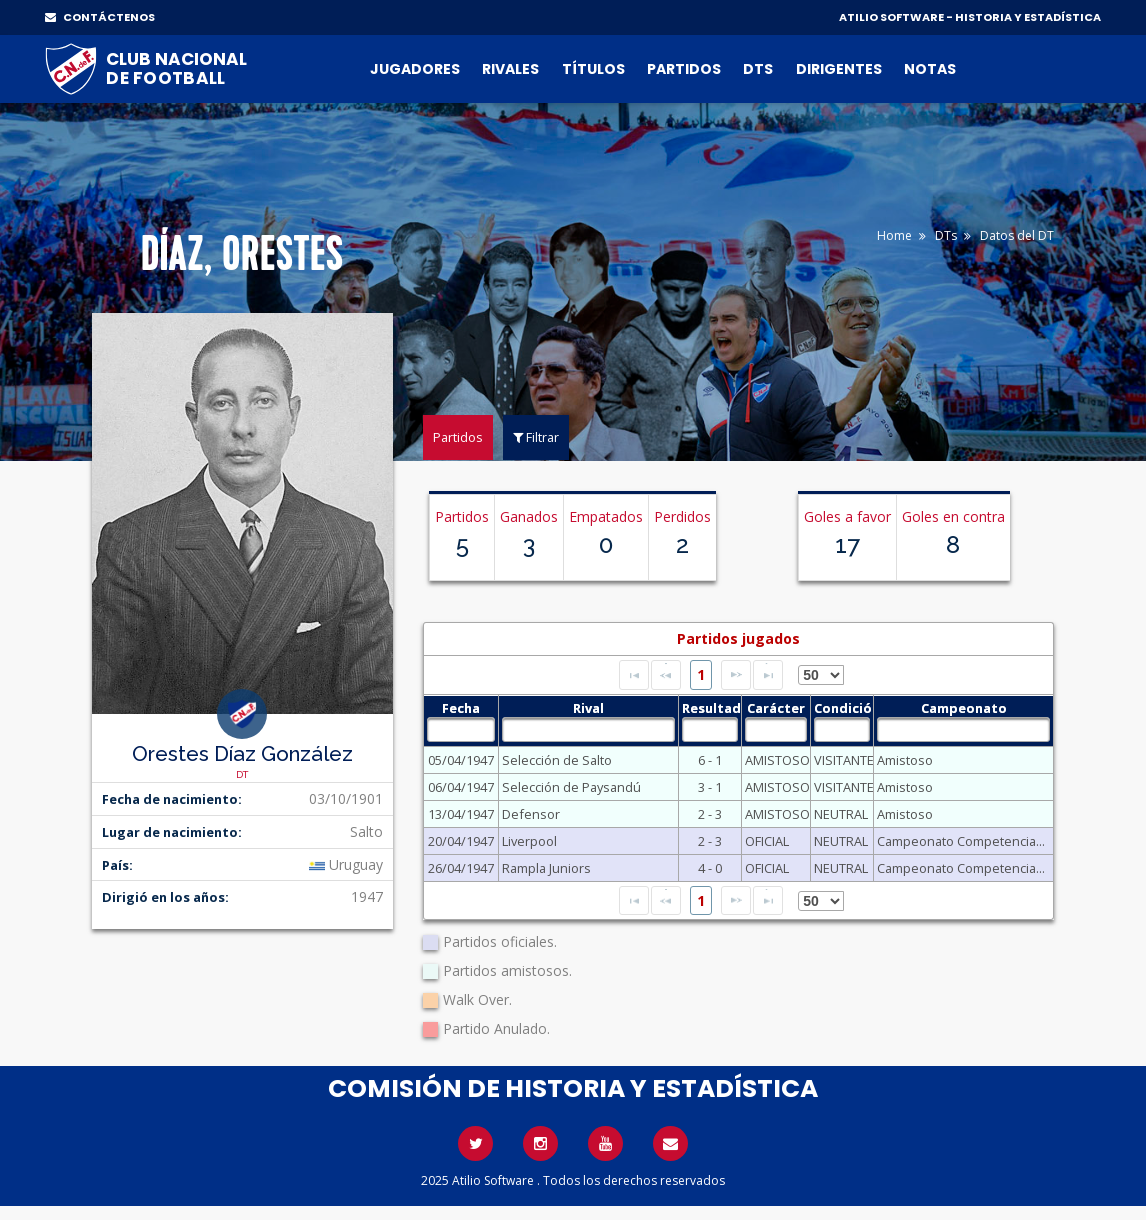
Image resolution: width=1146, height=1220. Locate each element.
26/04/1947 (461, 868)
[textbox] (461, 729)
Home (894, 235)
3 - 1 (710, 787)
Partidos (684, 69)
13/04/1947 (461, 814)
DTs (758, 69)
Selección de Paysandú (571, 787)
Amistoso (905, 760)
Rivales (510, 69)
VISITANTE (842, 760)
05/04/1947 (461, 760)
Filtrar (536, 437)
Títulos (593, 69)
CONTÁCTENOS (100, 17)
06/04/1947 (461, 787)
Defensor (531, 814)
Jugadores (415, 69)
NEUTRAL (841, 814)
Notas (930, 69)
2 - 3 (710, 814)
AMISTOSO (776, 760)
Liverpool (529, 841)
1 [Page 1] (701, 674)
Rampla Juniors (546, 868)
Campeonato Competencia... (961, 841)
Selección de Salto (557, 760)
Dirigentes (839, 69)
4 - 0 (710, 868)
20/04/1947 (461, 841)
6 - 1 (710, 760)
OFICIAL (767, 841)
